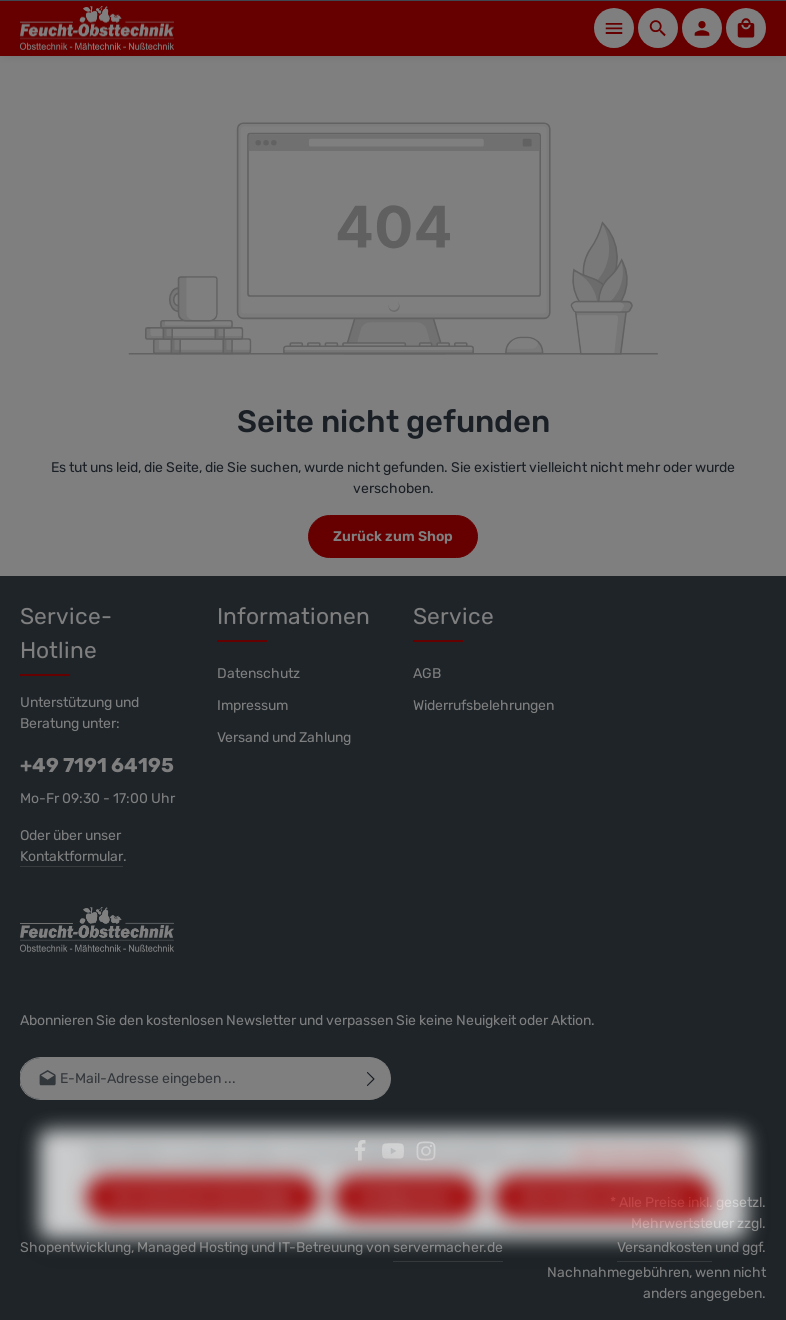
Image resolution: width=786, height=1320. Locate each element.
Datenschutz (258, 673)
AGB (427, 673)
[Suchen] (658, 28)
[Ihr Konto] (702, 28)
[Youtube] (394, 1157)
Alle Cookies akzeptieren (603, 1229)
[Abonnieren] (371, 1078)
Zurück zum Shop (393, 536)
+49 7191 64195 (97, 765)
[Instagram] (426, 1157)
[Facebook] (361, 1157)
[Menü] (614, 28)
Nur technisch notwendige (202, 1229)
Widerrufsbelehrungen (483, 705)
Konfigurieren (406, 1229)
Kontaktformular (71, 856)
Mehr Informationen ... (636, 1187)
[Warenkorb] (746, 28)
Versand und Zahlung (284, 737)
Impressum (252, 705)
